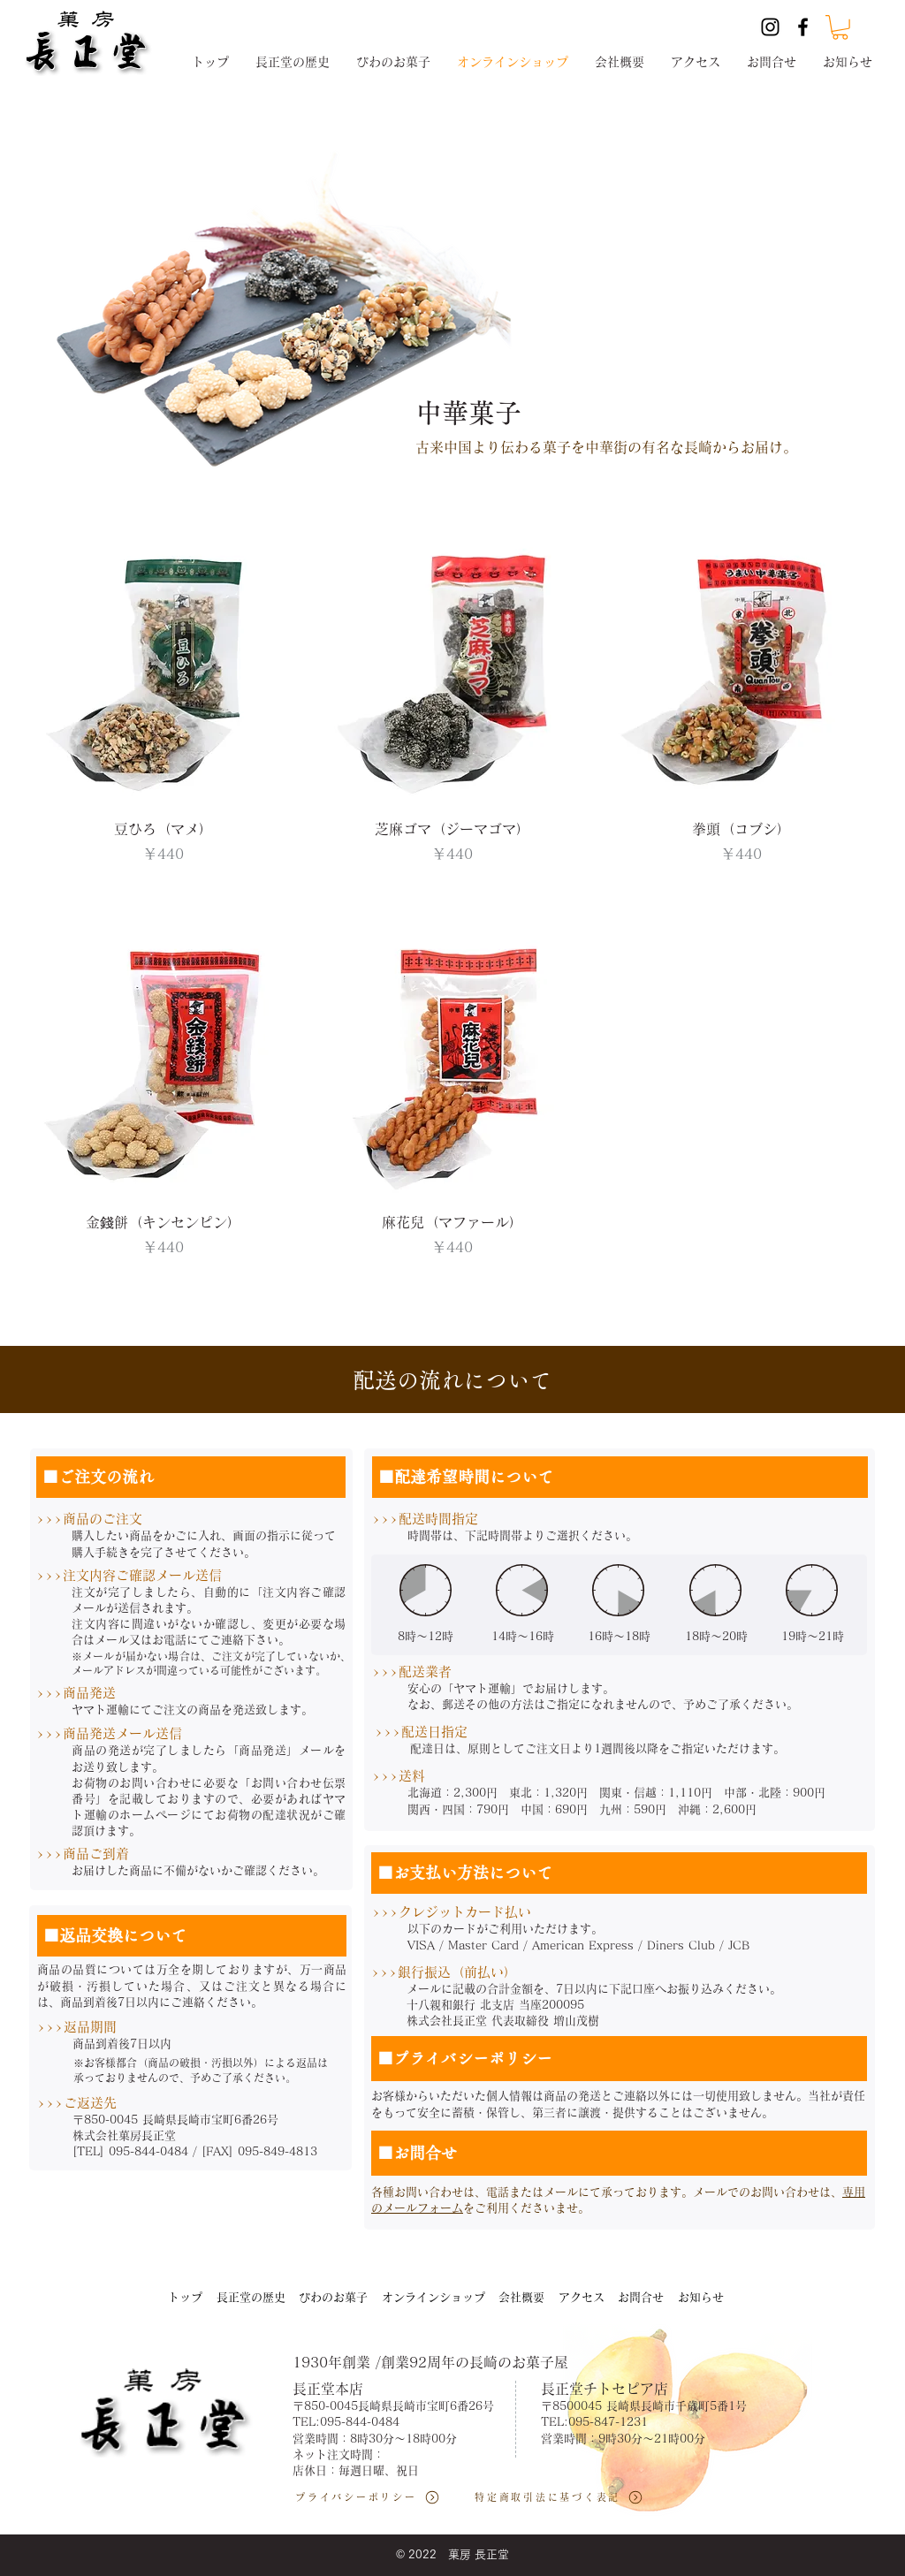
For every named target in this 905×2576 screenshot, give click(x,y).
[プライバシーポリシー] (376, 2497)
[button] (840, 27)
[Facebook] (803, 27)
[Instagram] (770, 27)
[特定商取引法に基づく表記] (567, 2497)
